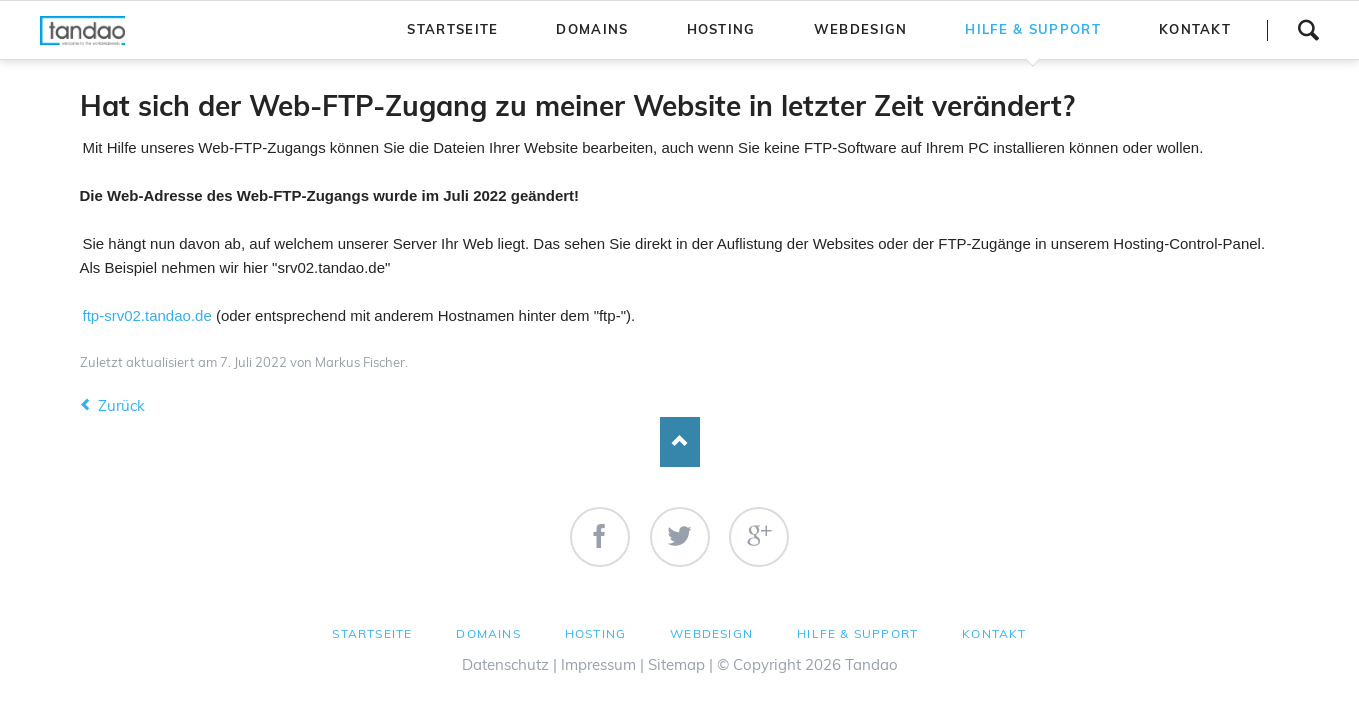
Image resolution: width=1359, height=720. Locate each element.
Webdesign (711, 633)
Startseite (372, 633)
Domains (488, 633)
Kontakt (994, 633)
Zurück (121, 405)
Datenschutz (505, 664)
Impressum (598, 664)
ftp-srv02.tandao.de (147, 315)
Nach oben (680, 442)
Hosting (595, 633)
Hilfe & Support (857, 633)
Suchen (1308, 30)
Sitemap (676, 664)
